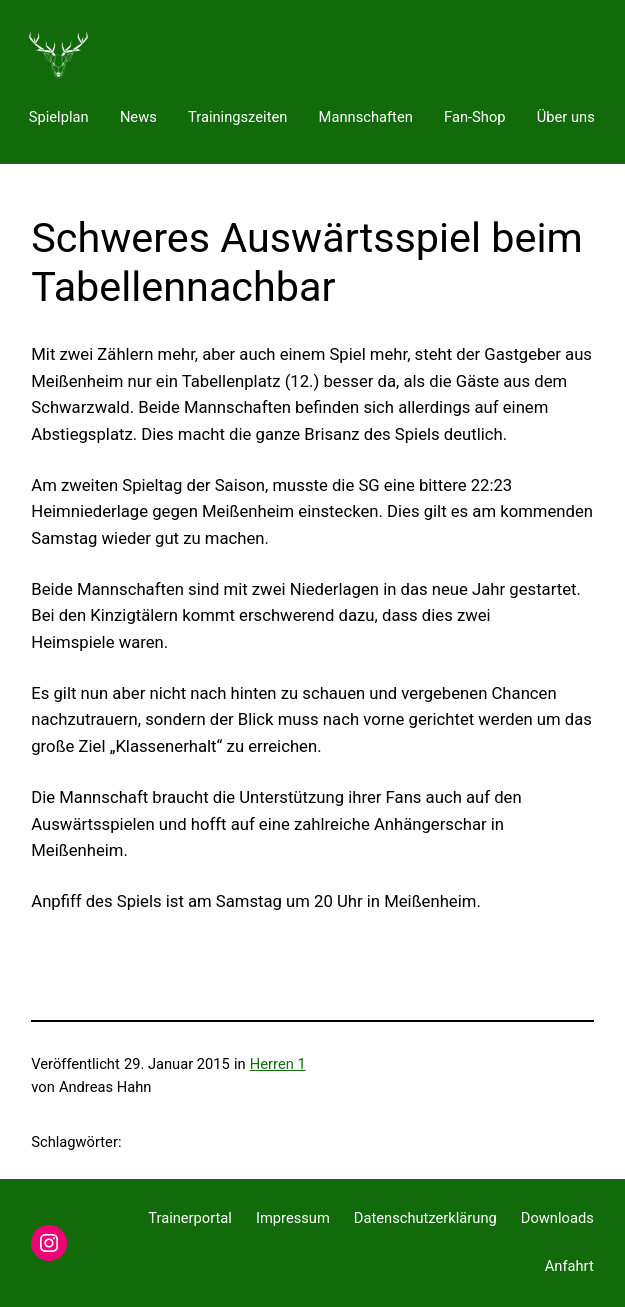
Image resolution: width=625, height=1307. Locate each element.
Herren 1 (278, 1064)
